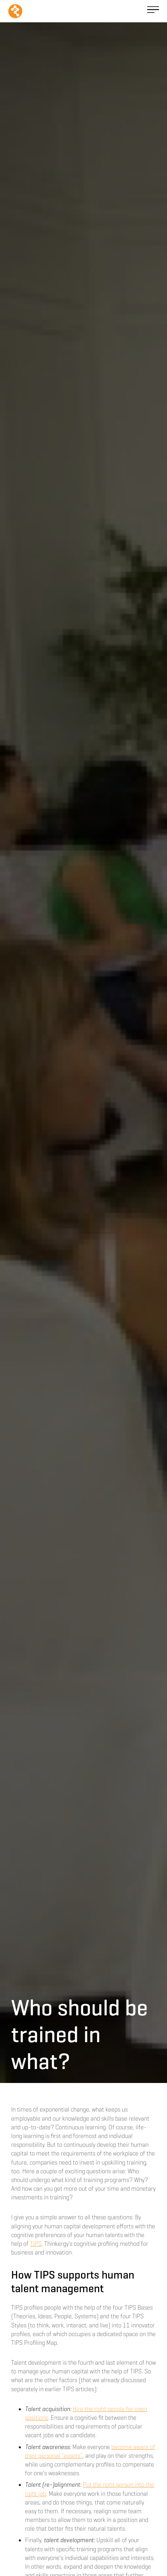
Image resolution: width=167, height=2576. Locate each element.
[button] (153, 11)
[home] (15, 11)
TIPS (35, 2244)
